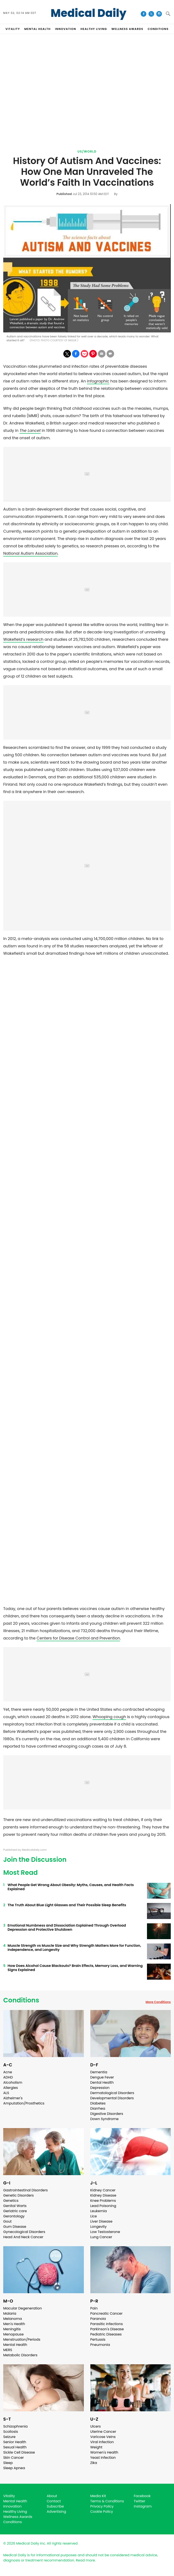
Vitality (9, 2495)
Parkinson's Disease (107, 2329)
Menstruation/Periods (21, 2339)
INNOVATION (65, 29)
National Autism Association (30, 553)
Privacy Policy (102, 2506)
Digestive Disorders (106, 2113)
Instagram (143, 2506)
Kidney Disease (103, 2195)
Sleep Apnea (14, 2467)
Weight (96, 2447)
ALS (6, 2092)
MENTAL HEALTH (37, 29)
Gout (7, 2221)
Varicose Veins (103, 2436)
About (52, 2495)
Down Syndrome (104, 2118)
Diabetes (98, 2103)
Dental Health (102, 2082)
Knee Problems (103, 2200)
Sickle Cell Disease (19, 2452)
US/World (87, 151)
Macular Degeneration (22, 2308)
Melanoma (12, 2318)
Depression (100, 2087)
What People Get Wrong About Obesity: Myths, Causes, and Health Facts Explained (71, 1886)
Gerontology (14, 2216)
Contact (54, 2501)
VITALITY (12, 29)
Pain (94, 2308)
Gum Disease (14, 2226)
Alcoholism (12, 2082)
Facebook (142, 2495)
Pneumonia (100, 2344)
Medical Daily (88, 13)
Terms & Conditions (107, 2501)
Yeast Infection (103, 2457)
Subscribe (55, 2506)
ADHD (8, 2077)
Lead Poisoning (103, 2205)
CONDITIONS (158, 29)
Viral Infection (102, 2441)
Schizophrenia (15, 2426)
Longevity (98, 2226)
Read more (85, 2560)
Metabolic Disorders (20, 2355)
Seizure (9, 2436)
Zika (93, 2462)
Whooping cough (109, 1716)
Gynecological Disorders (24, 2231)
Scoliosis (10, 2431)
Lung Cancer (101, 2236)
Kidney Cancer (103, 2190)
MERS (7, 2349)
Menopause (13, 2334)
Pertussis (97, 2339)
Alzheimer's (12, 2098)
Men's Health (14, 2323)
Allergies (10, 2087)
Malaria (9, 2313)
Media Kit (98, 2495)
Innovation (12, 2506)
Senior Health (14, 2441)
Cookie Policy (101, 2511)
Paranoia (98, 2318)
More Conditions (158, 2002)
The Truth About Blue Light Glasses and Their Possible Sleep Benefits (67, 1905)
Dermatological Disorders (112, 2092)
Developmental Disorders (112, 2098)
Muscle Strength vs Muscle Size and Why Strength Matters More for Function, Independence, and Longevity (74, 1947)
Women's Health (104, 2452)
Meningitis (12, 2329)
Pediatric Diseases (106, 2334)
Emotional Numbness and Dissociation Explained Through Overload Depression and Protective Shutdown (67, 1927)
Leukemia (98, 2210)
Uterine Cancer (103, 2431)
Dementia (98, 2072)
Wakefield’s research (23, 639)
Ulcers (95, 2426)
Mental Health (15, 2344)
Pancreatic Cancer (106, 2313)
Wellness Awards (127, 29)
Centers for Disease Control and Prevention (78, 1638)
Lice (93, 2216)
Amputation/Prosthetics (23, 2103)
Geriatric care (15, 2210)
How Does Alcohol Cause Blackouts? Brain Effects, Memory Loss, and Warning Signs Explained (75, 1967)
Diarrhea (97, 2108)
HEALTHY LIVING (93, 29)
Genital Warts (15, 2205)
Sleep (8, 2462)
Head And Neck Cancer (23, 2236)
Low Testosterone (105, 2231)
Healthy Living (15, 2511)
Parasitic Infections (106, 2323)
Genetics (10, 2200)
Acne (7, 2072)
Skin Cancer (13, 2457)
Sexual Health (15, 2447)
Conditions (21, 2000)
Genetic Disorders (18, 2195)
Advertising (56, 2511)
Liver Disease (101, 2221)
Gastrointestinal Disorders (25, 2190)
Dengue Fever (102, 2077)
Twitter (139, 2501)
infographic (98, 381)
